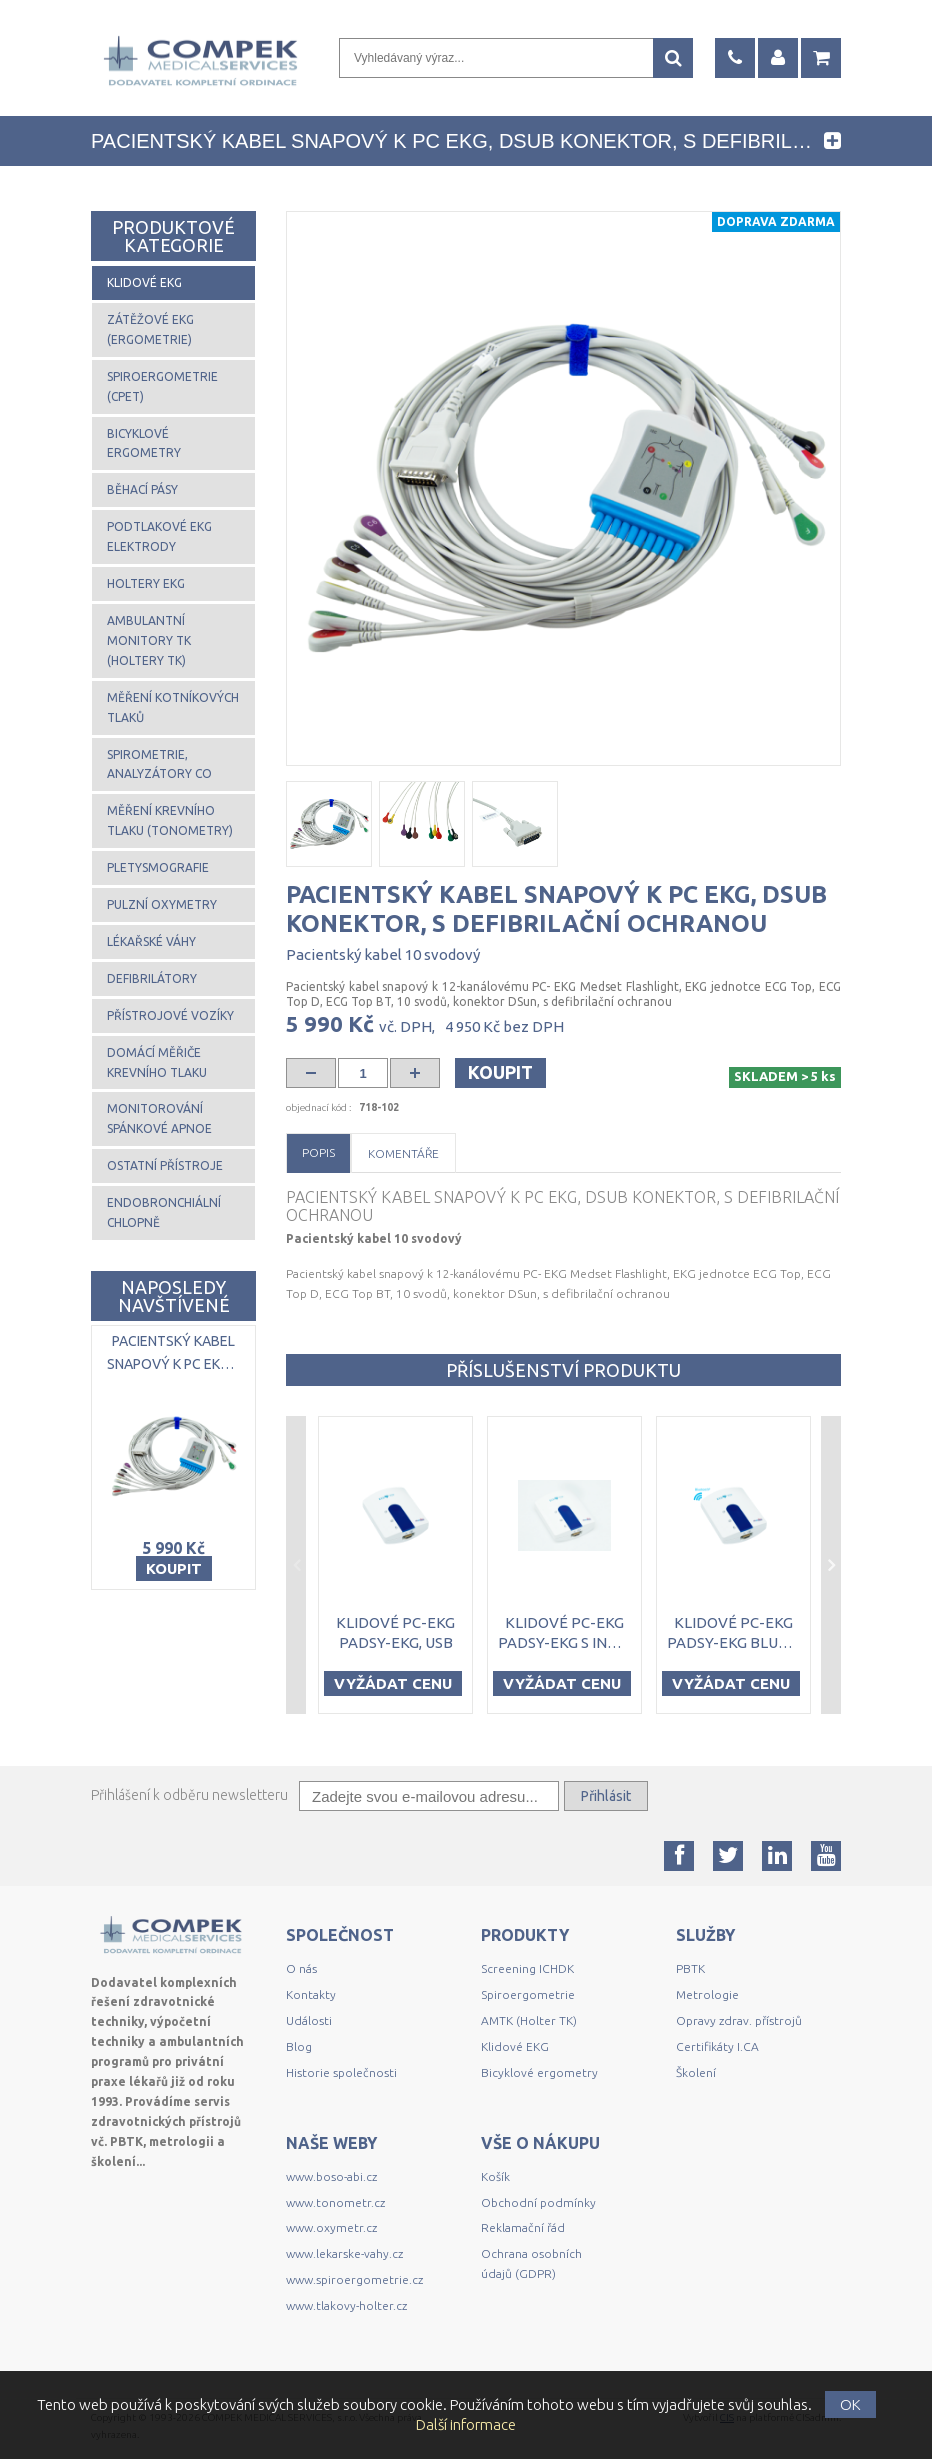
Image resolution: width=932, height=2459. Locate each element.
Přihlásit (606, 1796)
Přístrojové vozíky (170, 1015)
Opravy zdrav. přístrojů (739, 2020)
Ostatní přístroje (165, 1165)
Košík (495, 2176)
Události (309, 2020)
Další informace (466, 2424)
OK (850, 2404)
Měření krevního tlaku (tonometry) (170, 820)
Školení (696, 2072)
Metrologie (707, 1994)
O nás (301, 1968)
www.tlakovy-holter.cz (346, 2305)
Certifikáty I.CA (717, 2046)
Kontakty (311, 1994)
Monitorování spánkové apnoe (159, 1118)
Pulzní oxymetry (162, 904)
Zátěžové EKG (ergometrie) (150, 329)
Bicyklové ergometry (144, 443)
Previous (296, 1565)
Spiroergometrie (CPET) (162, 386)
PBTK (690, 1968)
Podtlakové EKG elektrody (159, 536)
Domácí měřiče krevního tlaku (157, 1062)
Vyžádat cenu (393, 1683)
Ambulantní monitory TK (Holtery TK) (149, 640)
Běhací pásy (142, 489)
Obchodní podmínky (538, 2202)
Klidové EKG (144, 282)
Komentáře (403, 1153)
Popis (318, 1152)
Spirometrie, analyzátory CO (159, 764)
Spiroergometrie (528, 1994)
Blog (299, 2046)
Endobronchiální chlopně (164, 1212)
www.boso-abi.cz (331, 2176)
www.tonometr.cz (335, 2202)
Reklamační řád (523, 2227)
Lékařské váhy (151, 941)
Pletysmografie (158, 867)
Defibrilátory (152, 978)
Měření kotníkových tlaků (173, 707)
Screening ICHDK (527, 1968)
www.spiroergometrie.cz (354, 2279)
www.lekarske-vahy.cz (344, 2253)
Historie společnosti (341, 2072)
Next (831, 1565)
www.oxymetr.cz (331, 2227)
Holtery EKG (146, 583)
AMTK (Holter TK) (529, 2020)
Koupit (500, 1072)
